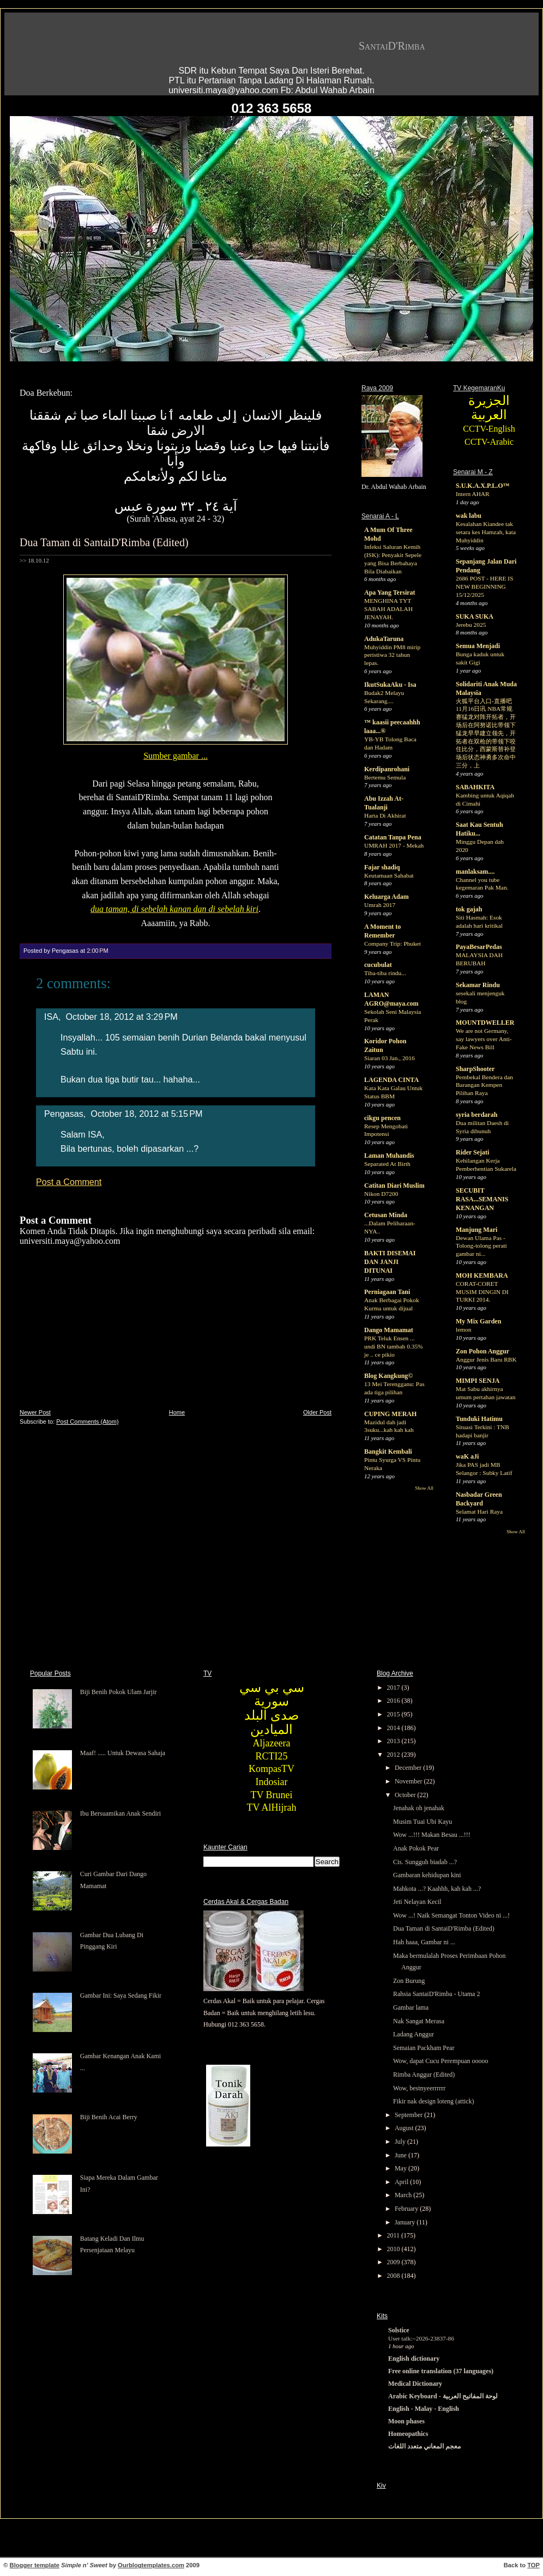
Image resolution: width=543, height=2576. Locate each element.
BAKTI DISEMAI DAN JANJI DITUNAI (389, 1261)
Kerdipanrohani (386, 769)
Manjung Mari (476, 1229)
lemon (463, 1329)
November (409, 1781)
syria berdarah (476, 1114)
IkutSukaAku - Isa (390, 684)
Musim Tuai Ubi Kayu (422, 1821)
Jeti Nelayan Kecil (417, 1902)
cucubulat (378, 965)
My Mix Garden (478, 1321)
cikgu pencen (382, 1118)
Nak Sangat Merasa (418, 2021)
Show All (424, 1488)
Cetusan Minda (385, 1215)
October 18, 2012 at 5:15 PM (146, 1113)
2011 (394, 2235)
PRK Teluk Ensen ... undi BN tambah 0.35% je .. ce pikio (393, 1346)
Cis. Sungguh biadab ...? (425, 1862)
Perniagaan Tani (387, 1292)
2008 (394, 2275)
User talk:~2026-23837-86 (421, 2338)
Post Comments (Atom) (87, 1421)
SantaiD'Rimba (392, 46)
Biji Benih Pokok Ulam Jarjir (118, 1692)
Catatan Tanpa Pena (392, 837)
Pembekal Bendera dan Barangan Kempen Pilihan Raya (484, 1085)
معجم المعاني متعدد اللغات (424, 2446)
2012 (394, 1754)
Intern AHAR (473, 494)
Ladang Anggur (413, 2034)
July (401, 2141)
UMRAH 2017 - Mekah (394, 845)
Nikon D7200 (381, 1193)
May (401, 2168)
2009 (394, 2262)
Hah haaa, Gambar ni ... (424, 1942)
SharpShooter (475, 1069)
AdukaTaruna (383, 639)
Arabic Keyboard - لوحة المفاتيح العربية (443, 2396)
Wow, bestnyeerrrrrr (419, 2088)
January (406, 2222)
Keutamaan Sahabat (389, 875)
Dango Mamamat (388, 1330)
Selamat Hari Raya (479, 1511)
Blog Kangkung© (388, 1376)
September (409, 2115)
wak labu (468, 515)
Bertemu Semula (385, 777)
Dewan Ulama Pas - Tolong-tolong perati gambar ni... (481, 1246)
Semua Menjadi (478, 646)
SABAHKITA (475, 787)
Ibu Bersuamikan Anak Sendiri (120, 1813)
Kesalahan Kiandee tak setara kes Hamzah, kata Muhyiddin (486, 532)
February (407, 2208)
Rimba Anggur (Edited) (424, 2074)
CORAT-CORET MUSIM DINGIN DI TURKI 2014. (482, 1291)
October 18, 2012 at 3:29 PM (122, 1016)
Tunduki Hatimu (479, 1419)
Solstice (398, 2330)
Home (177, 1412)
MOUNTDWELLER (485, 1022)
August (405, 2128)
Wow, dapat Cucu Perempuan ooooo (440, 2061)
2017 (394, 1687)
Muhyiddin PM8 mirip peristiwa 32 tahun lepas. (392, 655)
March (404, 2195)
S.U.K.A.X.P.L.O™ (483, 485)
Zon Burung (409, 1981)
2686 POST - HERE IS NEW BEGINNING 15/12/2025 (484, 586)
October (406, 1795)
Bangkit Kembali (388, 1451)
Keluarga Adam (386, 896)
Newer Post (35, 1412)
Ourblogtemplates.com (151, 2565)
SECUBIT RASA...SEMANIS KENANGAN (482, 1199)
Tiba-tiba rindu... (385, 973)
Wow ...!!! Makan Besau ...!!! (431, 1835)
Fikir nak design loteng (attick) (433, 2101)
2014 (394, 1728)
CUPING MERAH (390, 1414)
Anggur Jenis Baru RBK (486, 1359)
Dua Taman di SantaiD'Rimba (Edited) (104, 542)
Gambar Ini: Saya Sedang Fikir (120, 1995)
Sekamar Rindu (478, 985)
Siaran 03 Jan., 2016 (389, 1058)
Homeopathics (408, 2434)
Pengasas (63, 1113)
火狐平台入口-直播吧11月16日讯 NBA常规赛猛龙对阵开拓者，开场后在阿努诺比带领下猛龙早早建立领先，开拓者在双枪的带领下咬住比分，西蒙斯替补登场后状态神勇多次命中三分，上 (486, 733)
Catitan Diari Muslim (394, 1185)
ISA (51, 1016)
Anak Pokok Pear (416, 1848)
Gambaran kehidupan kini (427, 1875)
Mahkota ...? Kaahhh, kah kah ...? (437, 1888)
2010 (394, 2249)
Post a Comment (68, 1182)
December (409, 1767)
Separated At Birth (387, 1163)
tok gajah (469, 909)
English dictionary (413, 2358)
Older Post (317, 1412)
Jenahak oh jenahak (418, 1808)
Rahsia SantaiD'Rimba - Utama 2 (436, 1994)
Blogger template (34, 2565)
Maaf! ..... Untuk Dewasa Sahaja (122, 1753)
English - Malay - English (423, 2408)
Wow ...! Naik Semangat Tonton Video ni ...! (451, 1915)
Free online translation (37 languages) (440, 2371)
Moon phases (406, 2421)
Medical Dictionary (415, 2383)
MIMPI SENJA (477, 1380)
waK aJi (467, 1456)
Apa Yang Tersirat (389, 592)
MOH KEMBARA (482, 1275)
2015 (394, 1714)
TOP (533, 2565)
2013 (394, 1741)
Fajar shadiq (382, 867)
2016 (394, 1700)
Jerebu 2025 (471, 624)
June (401, 2155)
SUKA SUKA (474, 616)
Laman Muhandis (389, 1155)
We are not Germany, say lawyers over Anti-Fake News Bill (484, 1038)
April (402, 2182)
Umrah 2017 (379, 905)
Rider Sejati (472, 1152)
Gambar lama (411, 2007)
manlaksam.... (475, 871)
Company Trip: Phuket (392, 943)
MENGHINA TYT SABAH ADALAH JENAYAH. (388, 608)
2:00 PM (97, 950)
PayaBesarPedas (479, 947)
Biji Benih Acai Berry (108, 2117)
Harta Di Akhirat (385, 815)
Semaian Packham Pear (424, 2048)
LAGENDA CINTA (391, 1080)
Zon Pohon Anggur (482, 1351)
